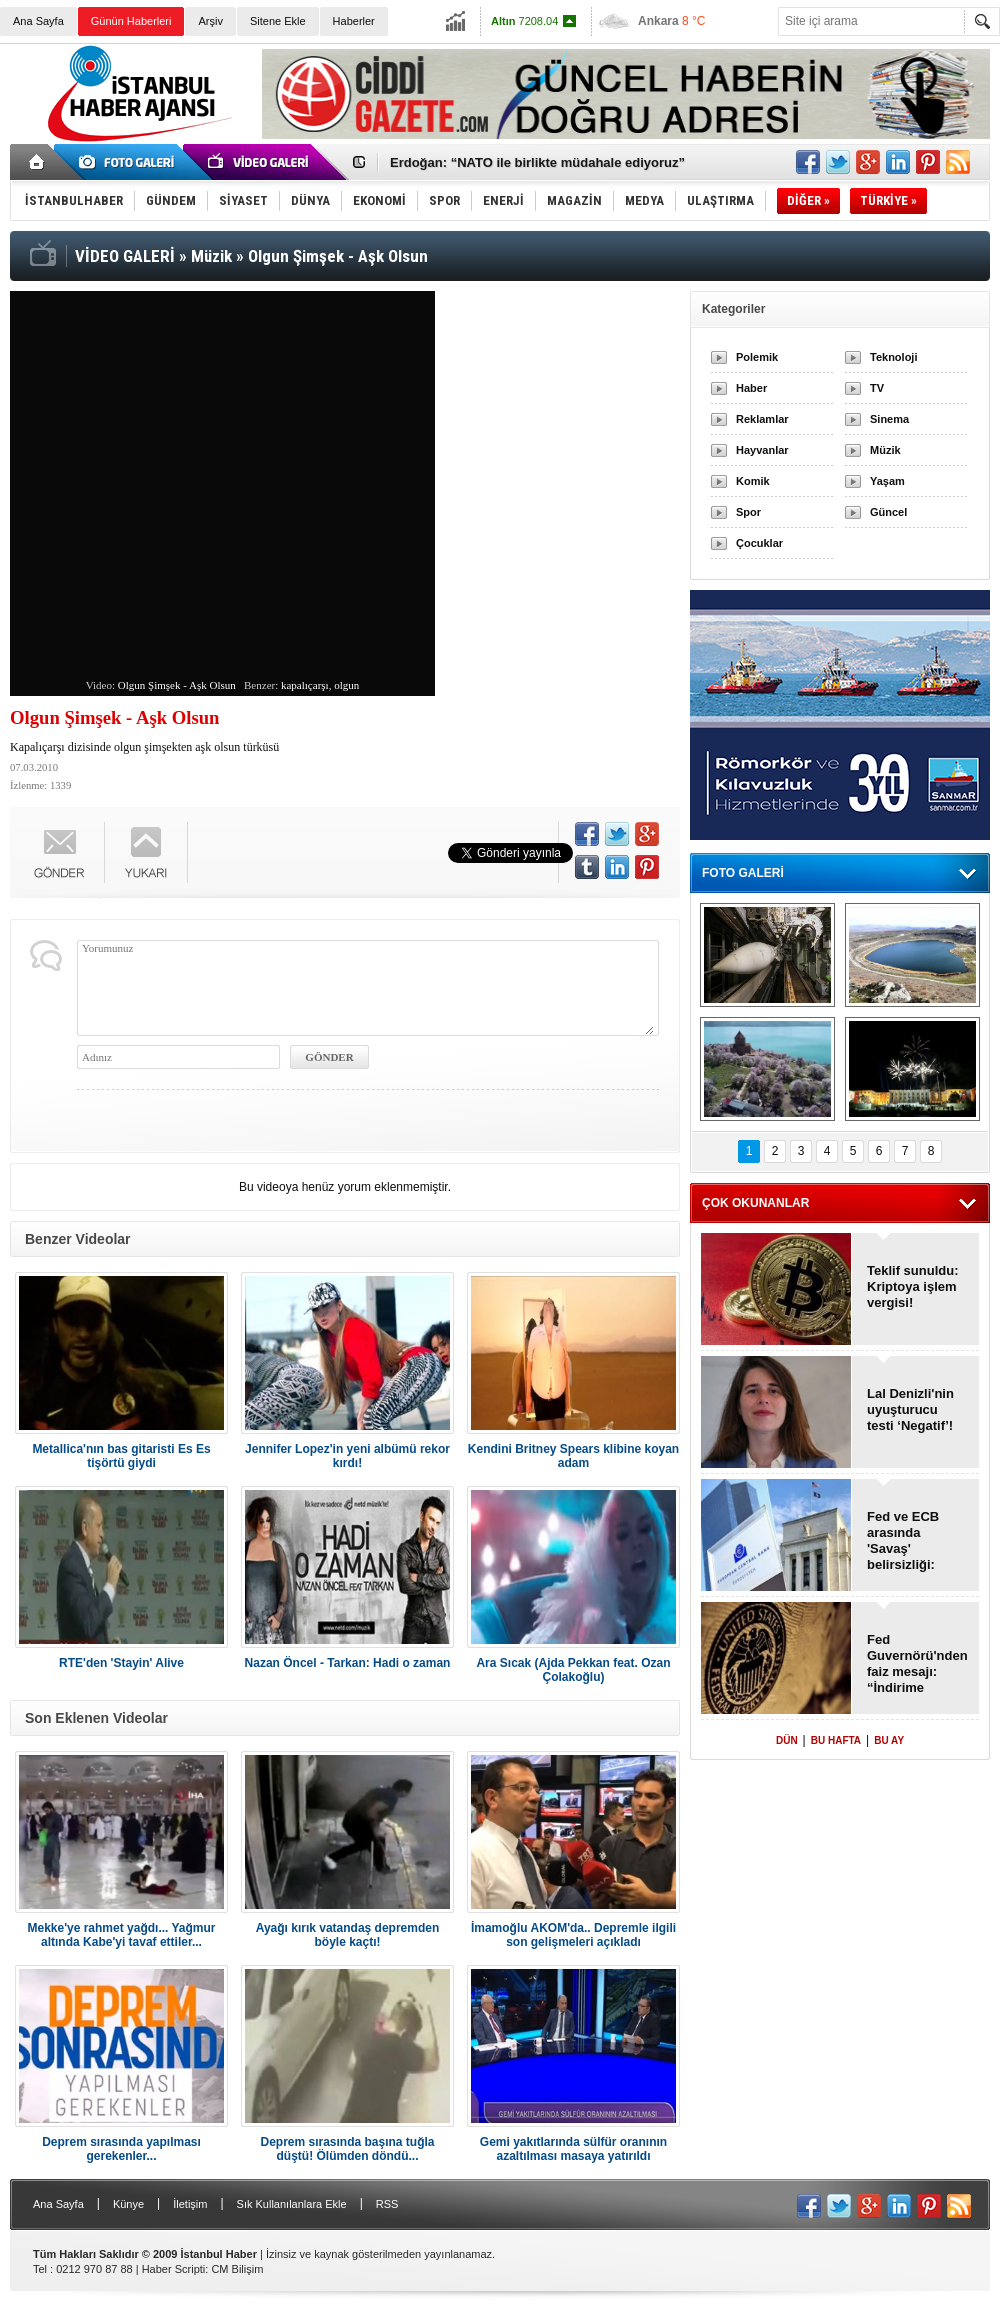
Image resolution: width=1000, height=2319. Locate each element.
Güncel (888, 512)
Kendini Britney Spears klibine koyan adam (573, 1456)
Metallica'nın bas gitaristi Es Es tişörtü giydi (121, 1456)
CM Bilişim (237, 2269)
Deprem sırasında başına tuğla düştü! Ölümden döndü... (347, 2149)
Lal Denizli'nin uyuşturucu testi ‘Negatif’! (910, 1409)
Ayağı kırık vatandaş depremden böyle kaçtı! (348, 1935)
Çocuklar (759, 543)
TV (877, 388)
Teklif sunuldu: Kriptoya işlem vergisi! (912, 1286)
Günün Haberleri (131, 21)
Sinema (889, 419)
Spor (748, 512)
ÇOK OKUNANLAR (755, 1203)
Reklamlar (762, 419)
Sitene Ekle (278, 21)
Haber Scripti (174, 2269)
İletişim (190, 2204)
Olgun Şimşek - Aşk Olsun (177, 685)
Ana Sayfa (38, 21)
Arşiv (210, 21)
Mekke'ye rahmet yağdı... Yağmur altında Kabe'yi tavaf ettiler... (121, 1935)
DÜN (787, 1740)
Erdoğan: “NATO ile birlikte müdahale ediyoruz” (537, 162)
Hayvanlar (762, 450)
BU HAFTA (836, 1740)
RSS (387, 2204)
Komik (753, 481)
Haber (751, 388)
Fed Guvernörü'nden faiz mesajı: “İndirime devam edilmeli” (917, 1664)
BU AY (889, 1740)
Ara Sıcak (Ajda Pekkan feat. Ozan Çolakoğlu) (573, 1670)
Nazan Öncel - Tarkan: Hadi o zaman (348, 1663)
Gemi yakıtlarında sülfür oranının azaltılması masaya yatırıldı (573, 2149)
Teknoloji (893, 357)
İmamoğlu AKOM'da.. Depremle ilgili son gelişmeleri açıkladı (573, 1935)
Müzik (885, 450)
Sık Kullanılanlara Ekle (292, 2204)
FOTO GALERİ (743, 873)
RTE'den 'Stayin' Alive (121, 1663)
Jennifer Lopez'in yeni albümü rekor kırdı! (347, 1456)
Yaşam (887, 481)
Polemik (757, 357)
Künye (128, 2204)
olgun (346, 685)
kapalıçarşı (305, 685)
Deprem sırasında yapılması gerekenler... (121, 2149)
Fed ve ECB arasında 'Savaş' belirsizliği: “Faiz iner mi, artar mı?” (908, 1541)
